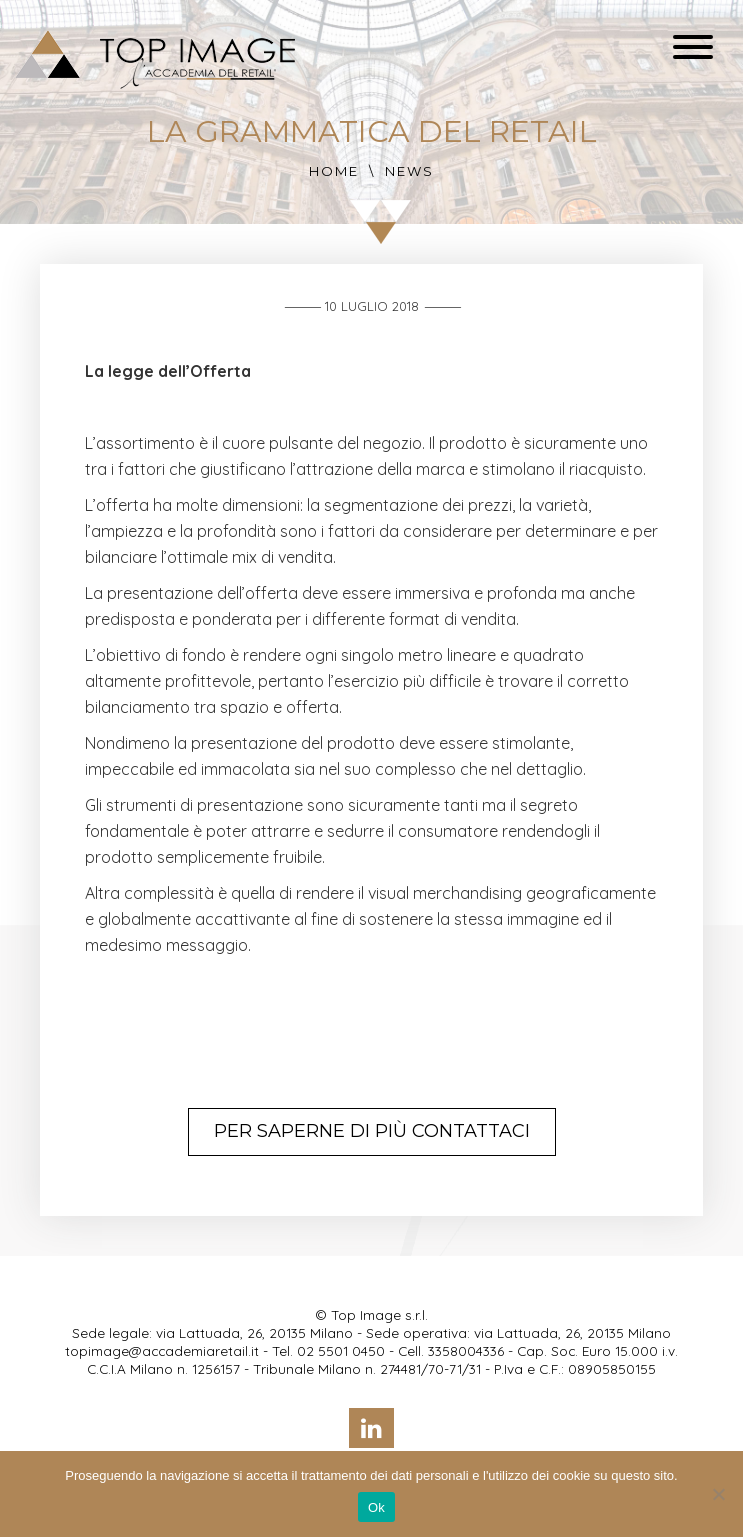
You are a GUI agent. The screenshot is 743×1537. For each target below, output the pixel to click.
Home (334, 171)
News (409, 171)
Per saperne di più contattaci (372, 1131)
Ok (376, 1507)
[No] (718, 1494)
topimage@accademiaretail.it (162, 1350)
